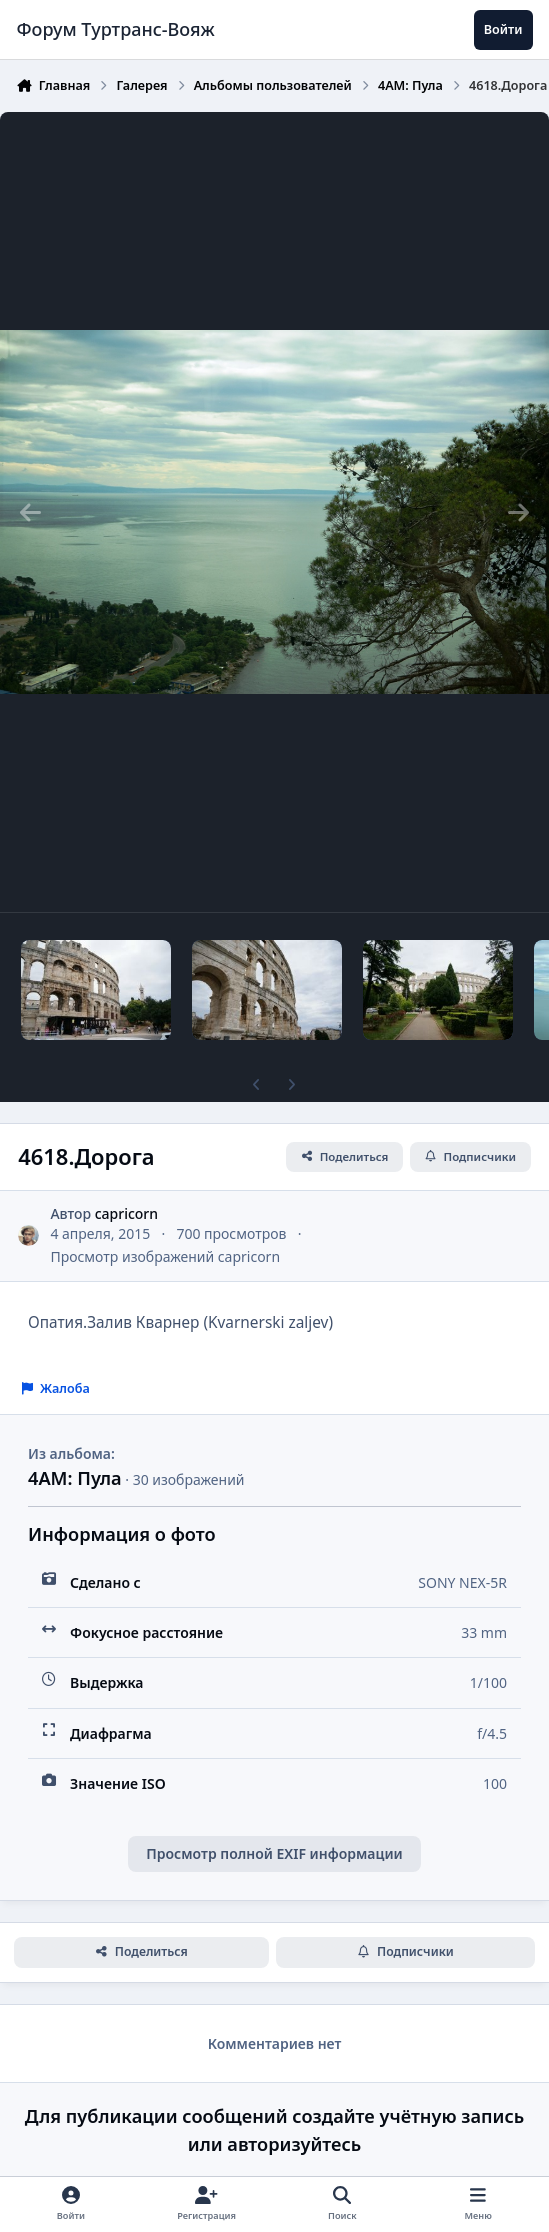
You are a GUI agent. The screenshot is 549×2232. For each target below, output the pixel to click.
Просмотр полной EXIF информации (274, 1853)
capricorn (126, 1213)
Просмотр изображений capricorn (165, 1256)
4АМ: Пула (75, 1478)
